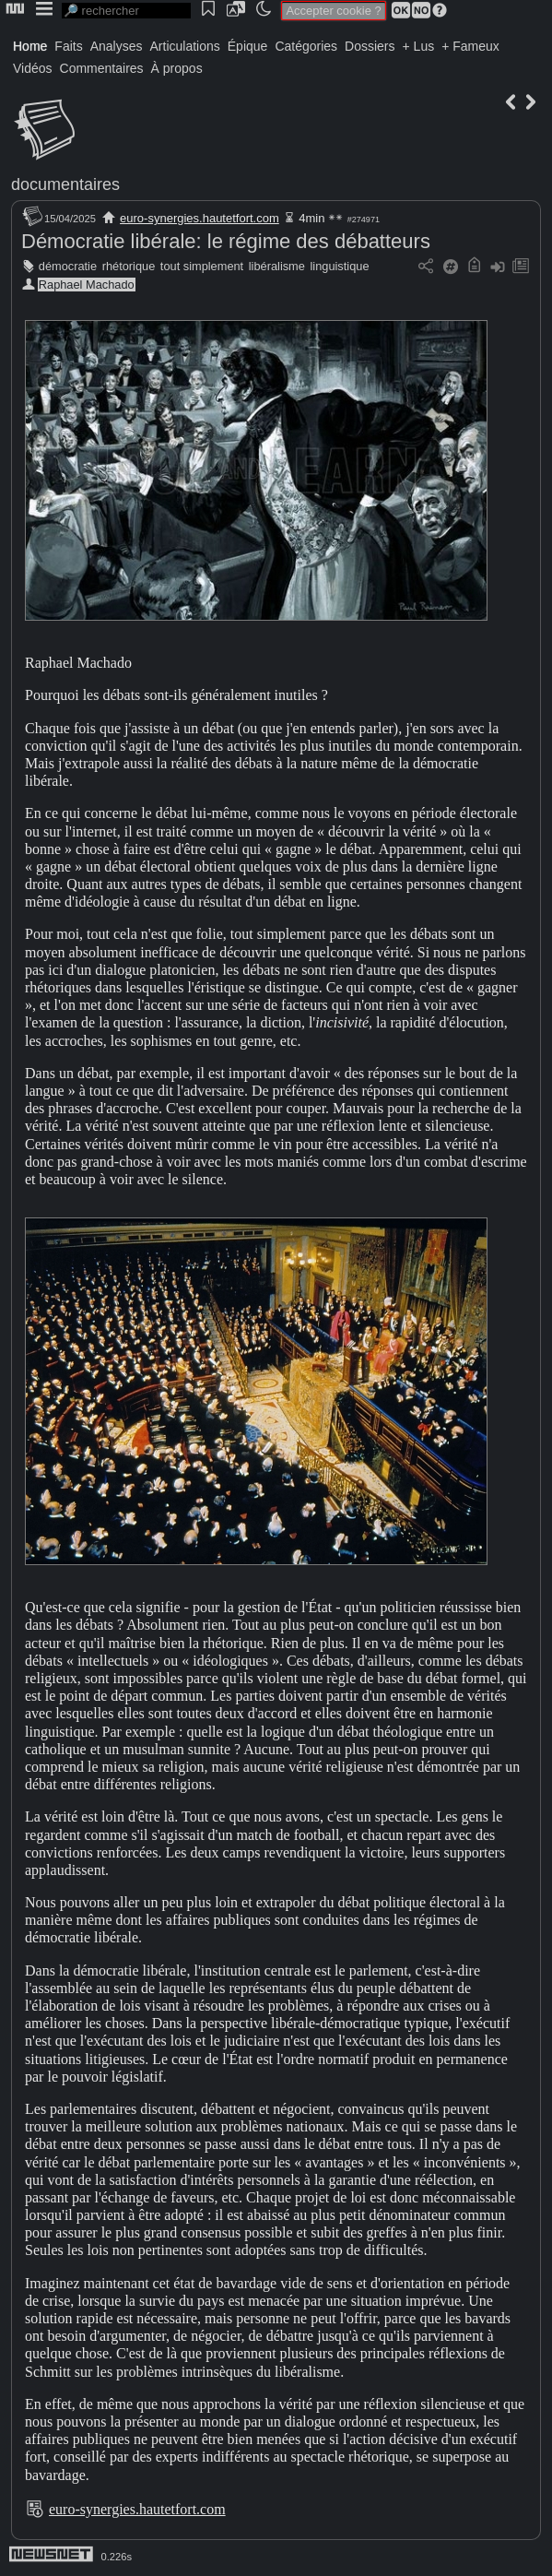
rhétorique (129, 266)
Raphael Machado (87, 284)
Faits (68, 46)
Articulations (185, 46)
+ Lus (419, 46)
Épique (248, 46)
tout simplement (201, 266)
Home (30, 46)
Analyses (116, 46)
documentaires (65, 184)
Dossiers (369, 46)
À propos (177, 68)
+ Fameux (470, 46)
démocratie (68, 266)
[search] (126, 10)
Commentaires (102, 68)
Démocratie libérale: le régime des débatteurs (225, 241)
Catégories (306, 46)
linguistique (339, 266)
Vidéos (33, 68)
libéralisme (277, 266)
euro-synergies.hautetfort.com (199, 218)
